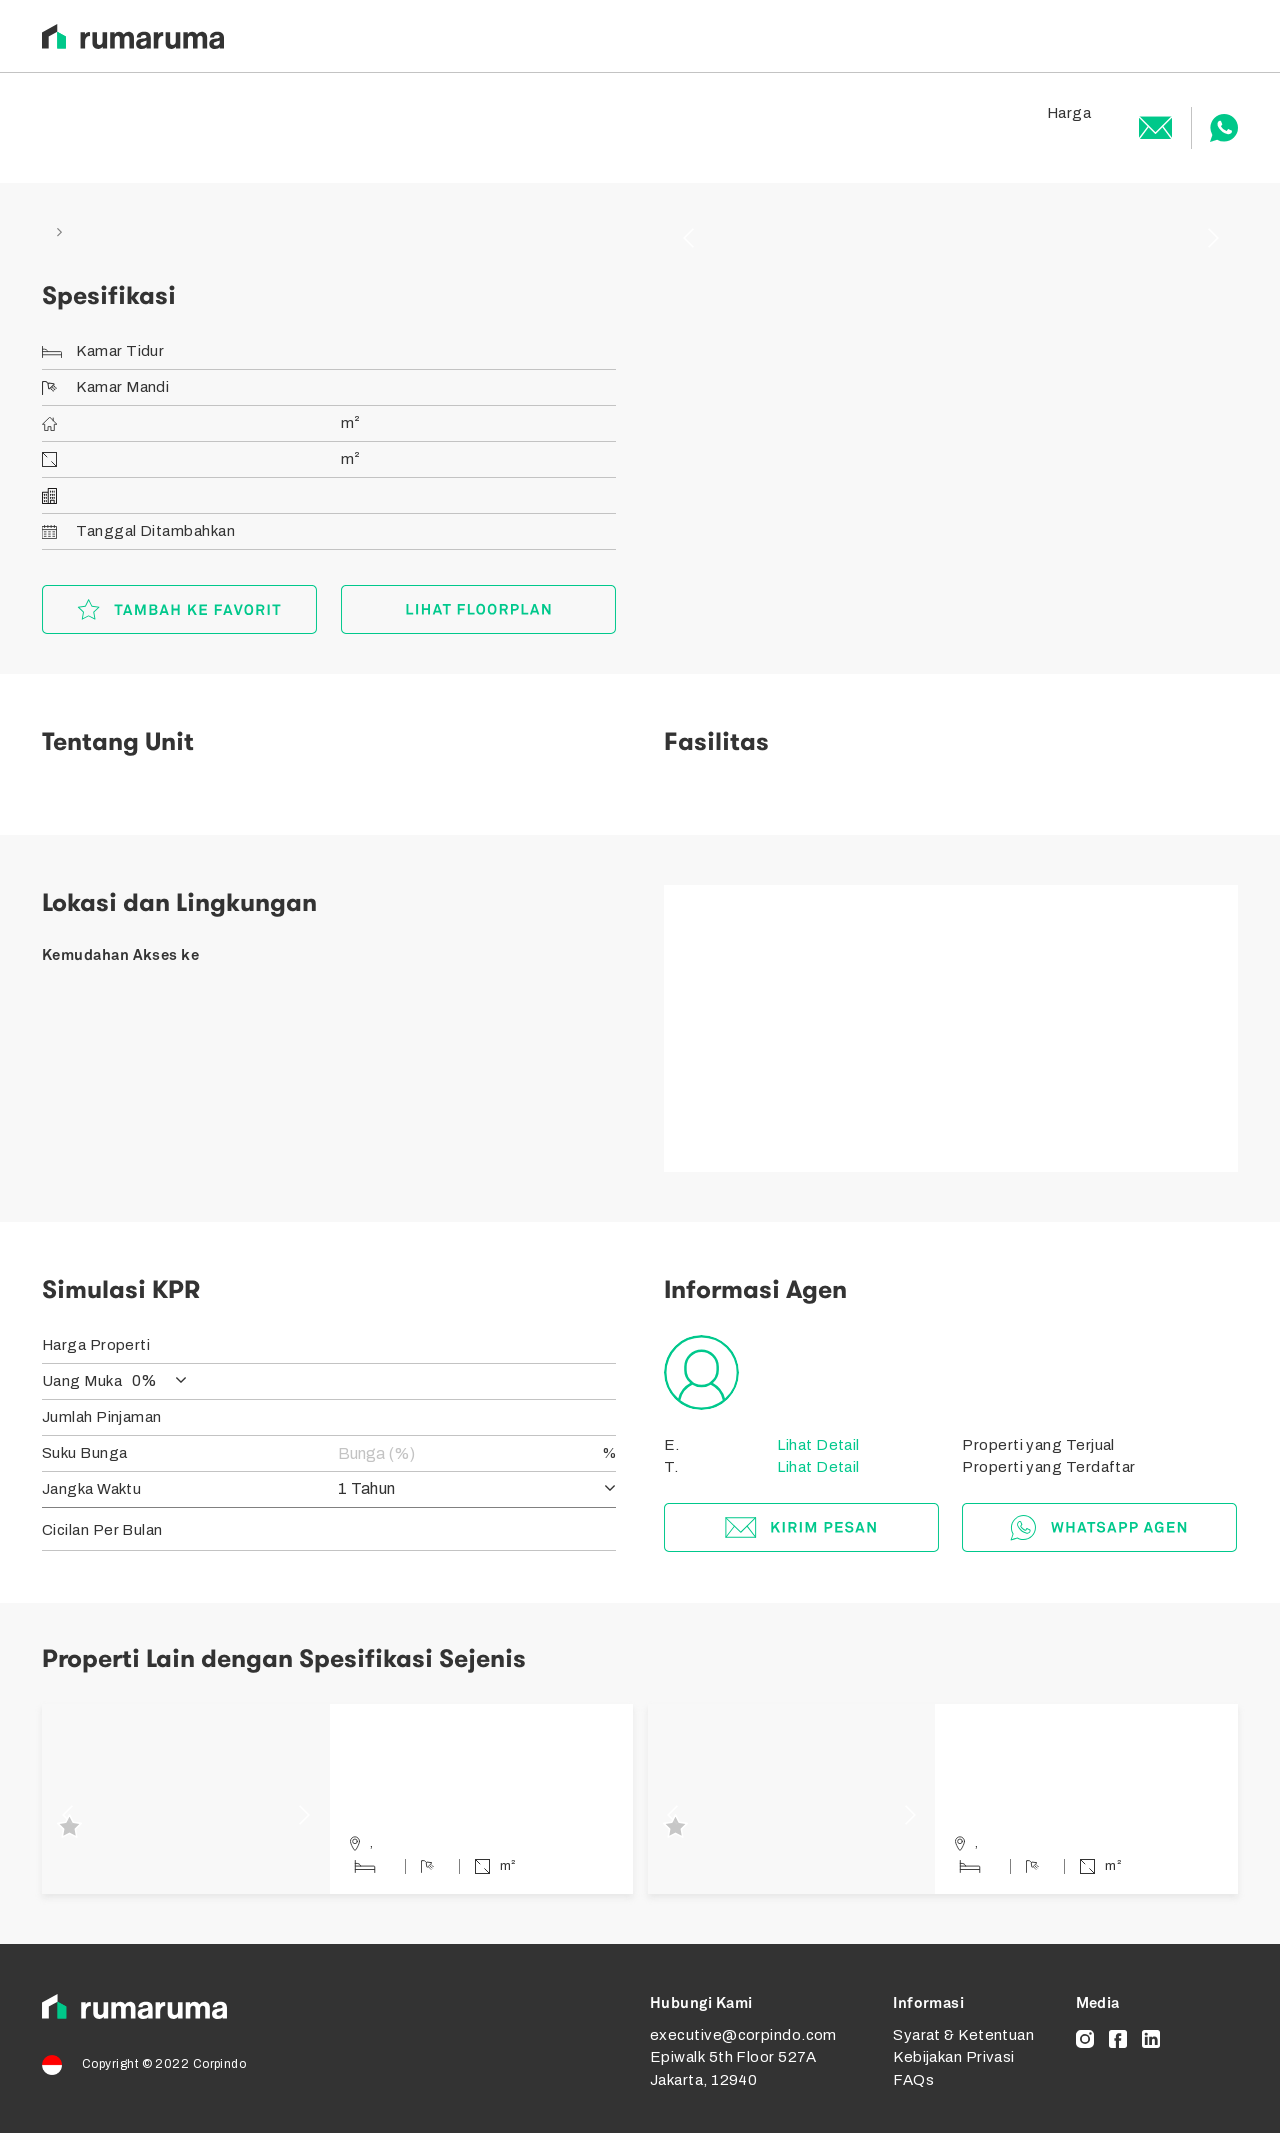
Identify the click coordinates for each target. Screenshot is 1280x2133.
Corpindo (220, 2064)
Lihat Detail (817, 1445)
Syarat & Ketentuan (963, 2035)
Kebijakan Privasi (954, 2057)
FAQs (913, 2080)
